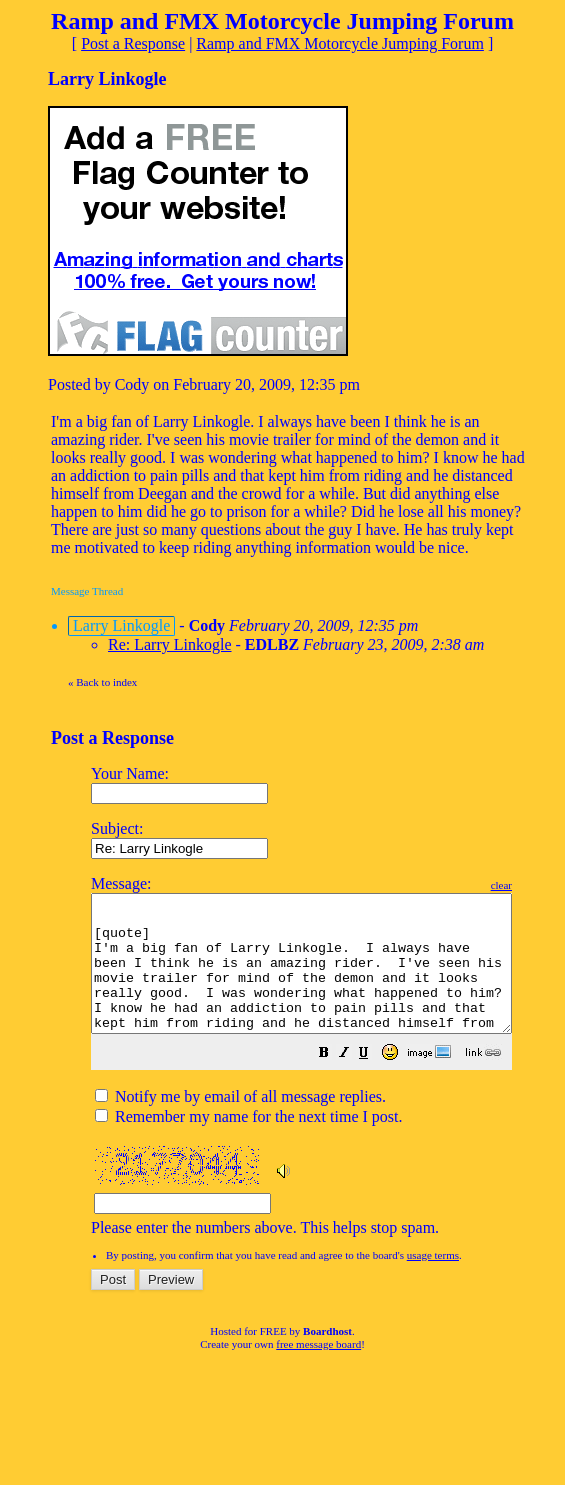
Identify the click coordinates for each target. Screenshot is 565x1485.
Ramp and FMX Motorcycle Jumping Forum (340, 43)
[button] (374, 1081)
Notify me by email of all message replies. (240, 1123)
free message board (318, 1371)
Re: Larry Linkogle (170, 644)
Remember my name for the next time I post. (248, 1143)
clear (551, 885)
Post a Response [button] (133, 43)
